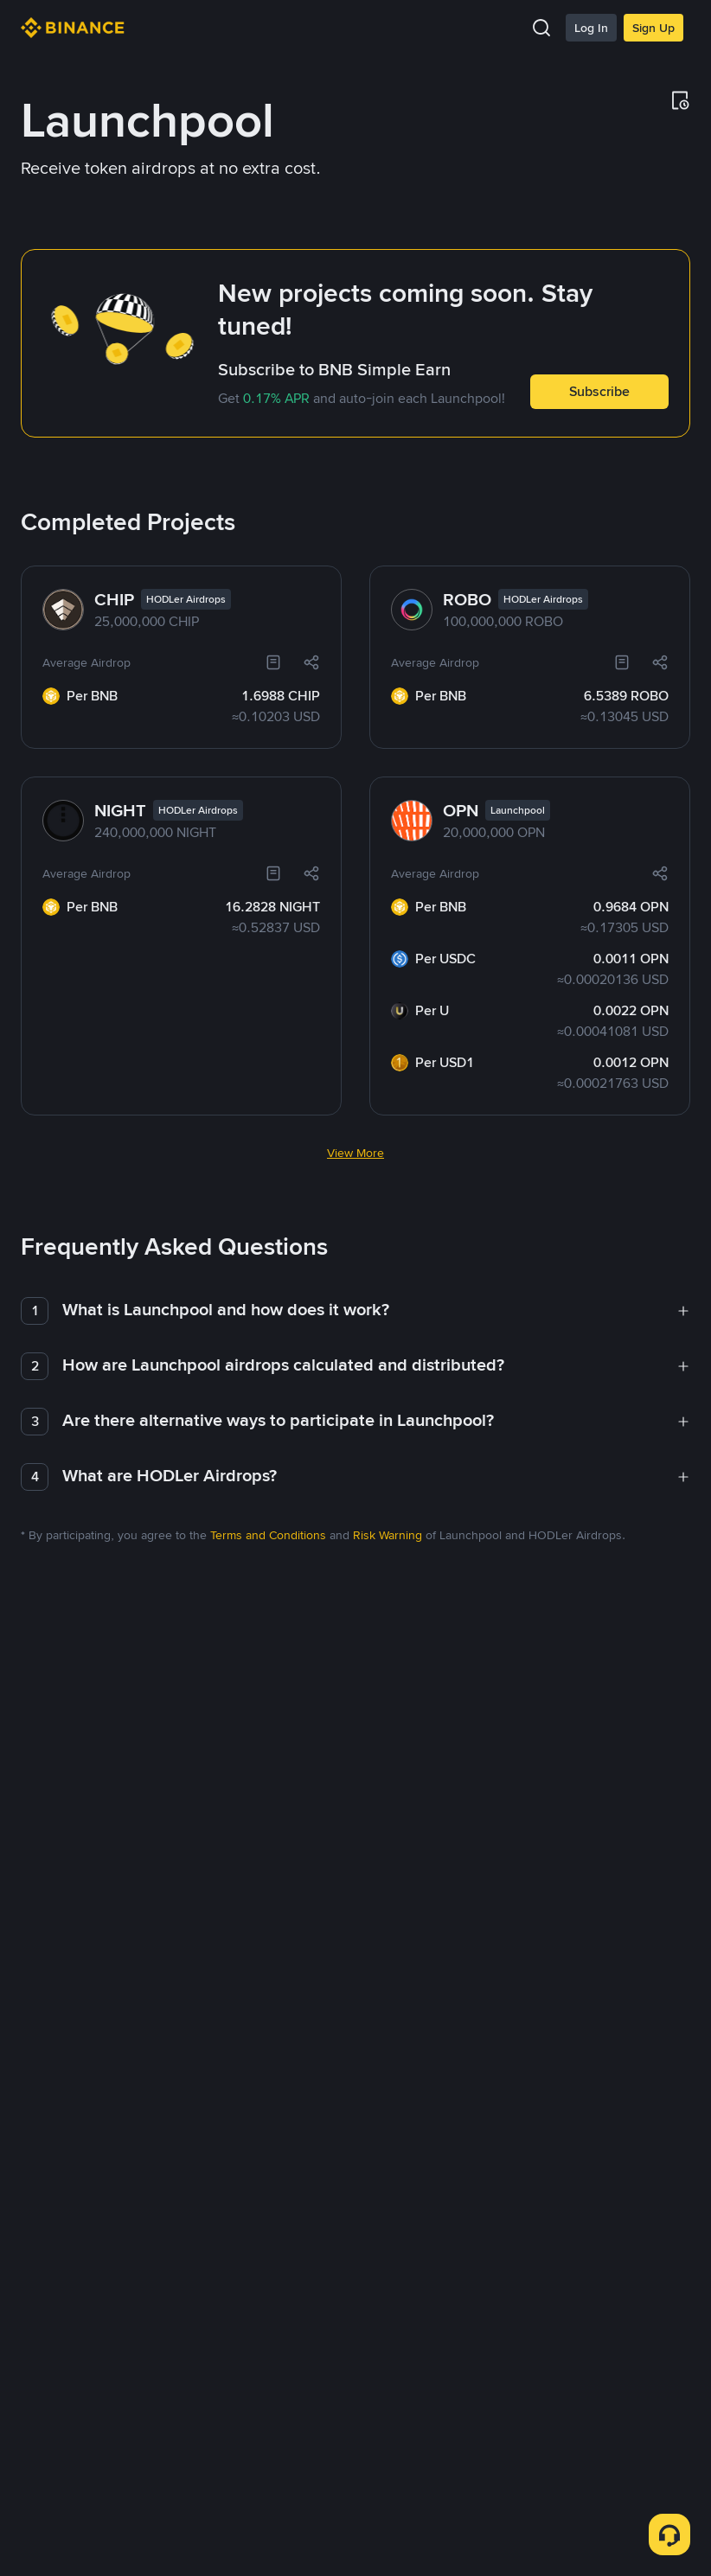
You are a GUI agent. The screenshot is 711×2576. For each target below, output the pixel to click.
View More (355, 1049)
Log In (591, 27)
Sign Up (653, 27)
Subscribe (599, 391)
